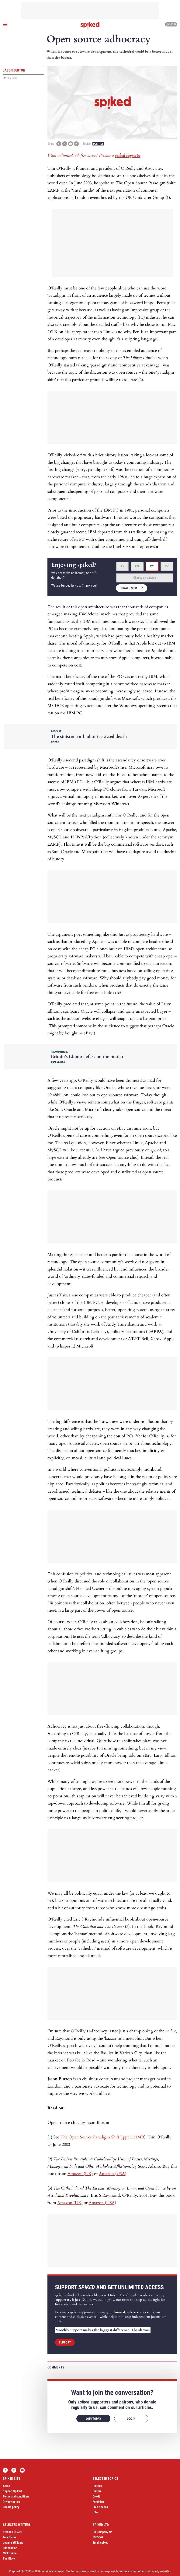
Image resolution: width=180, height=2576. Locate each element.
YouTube (22, 2470)
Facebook (5, 2470)
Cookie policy (11, 2507)
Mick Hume (10, 2553)
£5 (122, 566)
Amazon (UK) (80, 2173)
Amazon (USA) (112, 2173)
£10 (137, 566)
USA (95, 2512)
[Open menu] (5, 24)
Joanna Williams (13, 2542)
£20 (152, 566)
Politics (98, 143)
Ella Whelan (10, 2548)
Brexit (96, 2496)
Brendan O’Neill (12, 2532)
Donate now (128, 588)
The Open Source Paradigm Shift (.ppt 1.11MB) (102, 2137)
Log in (171, 24)
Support (65, 2342)
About (6, 2486)
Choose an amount (144, 577)
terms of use (79, 2571)
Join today (93, 2418)
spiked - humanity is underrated (90, 25)
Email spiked (100, 2542)
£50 (167, 566)
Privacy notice (11, 2502)
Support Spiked (12, 2491)
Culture (97, 2491)
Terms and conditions (16, 2496)
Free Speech (100, 2507)
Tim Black (9, 2558)
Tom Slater (9, 2537)
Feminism (99, 2502)
